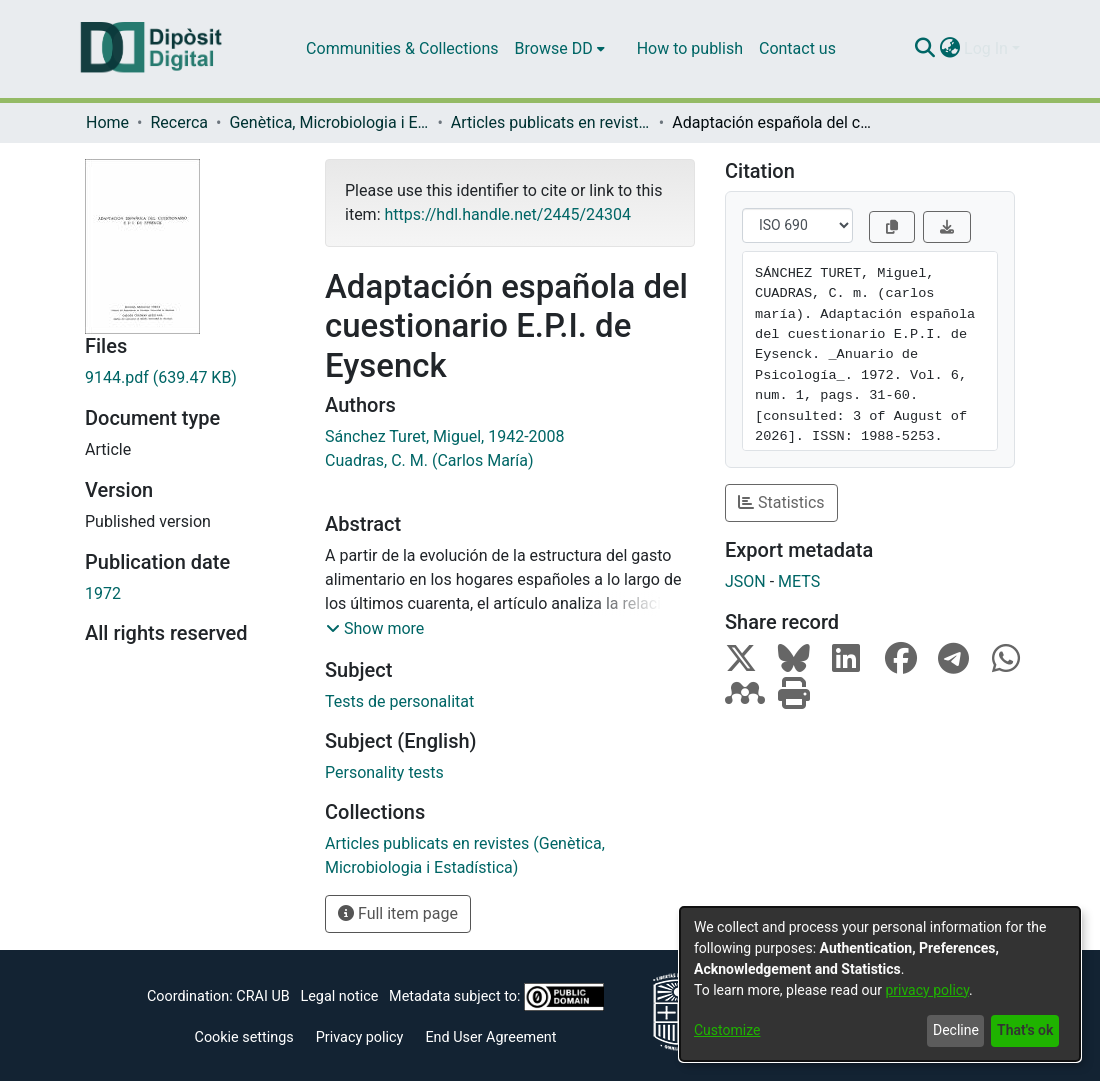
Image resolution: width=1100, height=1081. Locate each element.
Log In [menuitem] (986, 48)
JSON (745, 581)
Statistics (781, 502)
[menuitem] (560, 49)
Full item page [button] (398, 913)
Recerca (179, 122)
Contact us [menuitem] (797, 48)
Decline (956, 1030)
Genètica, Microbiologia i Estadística (329, 122)
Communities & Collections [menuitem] (402, 48)
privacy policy (927, 990)
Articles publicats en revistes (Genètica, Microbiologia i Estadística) (551, 122)
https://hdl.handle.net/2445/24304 (507, 214)
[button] (375, 629)
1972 (103, 593)
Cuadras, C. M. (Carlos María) (429, 460)
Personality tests (384, 772)
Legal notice (339, 996)
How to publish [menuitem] (690, 48)
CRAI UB (262, 996)
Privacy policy (360, 1037)
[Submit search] (924, 49)
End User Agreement (490, 1037)
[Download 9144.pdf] (190, 378)
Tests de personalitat (399, 701)
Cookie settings (244, 1037)
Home (107, 122)
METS (799, 581)
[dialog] (880, 984)
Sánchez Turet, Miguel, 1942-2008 (445, 436)
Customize (727, 1030)
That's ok (1025, 1030)
